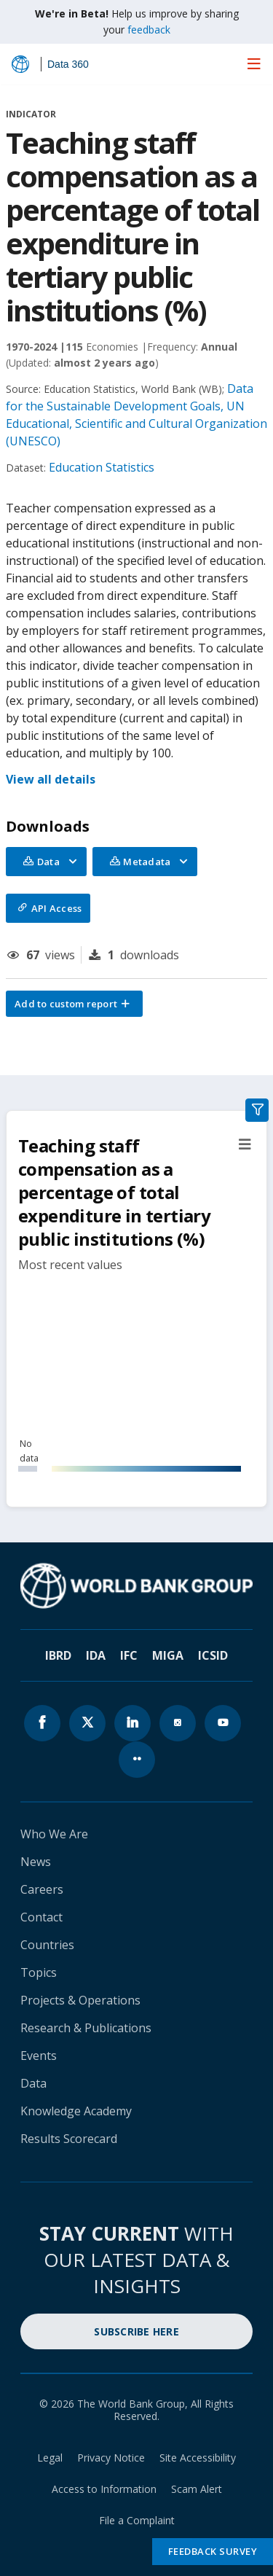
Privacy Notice (111, 2457)
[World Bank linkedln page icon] (132, 1723)
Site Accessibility (197, 2457)
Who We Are (54, 1834)
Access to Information (104, 2489)
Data (33, 2083)
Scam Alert (196, 2489)
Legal (50, 2457)
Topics (38, 1972)
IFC (129, 1655)
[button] (74, 1004)
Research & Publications (85, 2028)
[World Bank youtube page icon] (222, 1723)
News (35, 1862)
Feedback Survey (213, 2551)
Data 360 (68, 64)
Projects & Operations (80, 2000)
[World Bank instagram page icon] (177, 1723)
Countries (47, 1945)
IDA (96, 1655)
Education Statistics (101, 467)
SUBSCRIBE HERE (136, 2331)
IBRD (58, 1655)
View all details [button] (50, 779)
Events (38, 2056)
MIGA (167, 1655)
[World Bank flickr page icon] (137, 1759)
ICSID (213, 1655)
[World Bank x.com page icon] (87, 1723)
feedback (148, 29)
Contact (41, 1917)
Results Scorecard (68, 2139)
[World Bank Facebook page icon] (42, 1723)
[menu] (254, 63)
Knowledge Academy (76, 2111)
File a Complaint (137, 2520)
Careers (41, 1889)
